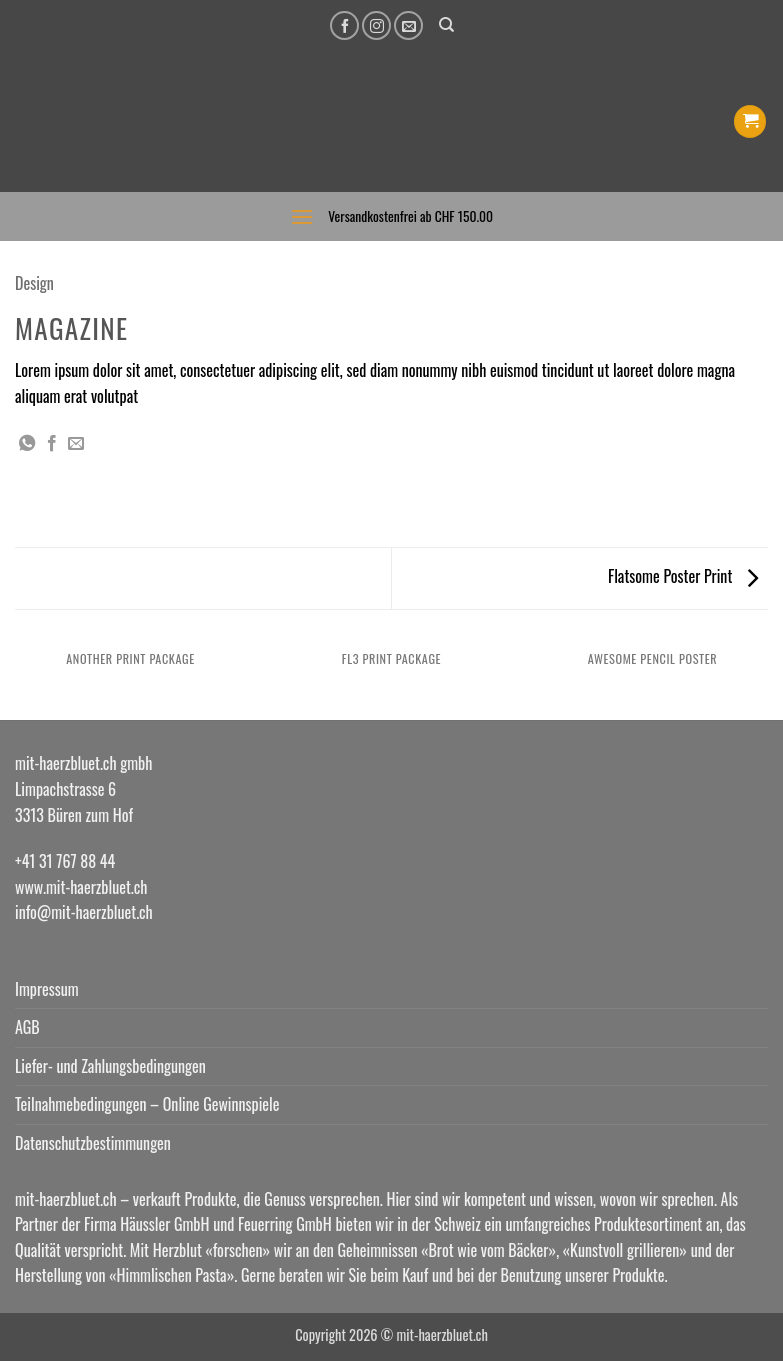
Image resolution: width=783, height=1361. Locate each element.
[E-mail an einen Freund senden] (76, 444)
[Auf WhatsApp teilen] (27, 444)
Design (34, 283)
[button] (750, 121)
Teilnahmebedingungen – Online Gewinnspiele (147, 1104)
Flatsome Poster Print (683, 576)
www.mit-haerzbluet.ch (81, 887)
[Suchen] (446, 25)
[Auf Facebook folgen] (344, 25)
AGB (27, 1027)
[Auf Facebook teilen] (52, 444)
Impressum (47, 989)
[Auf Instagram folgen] (376, 25)
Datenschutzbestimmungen (93, 1143)
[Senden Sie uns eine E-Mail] (408, 25)
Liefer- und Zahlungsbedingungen (110, 1066)
